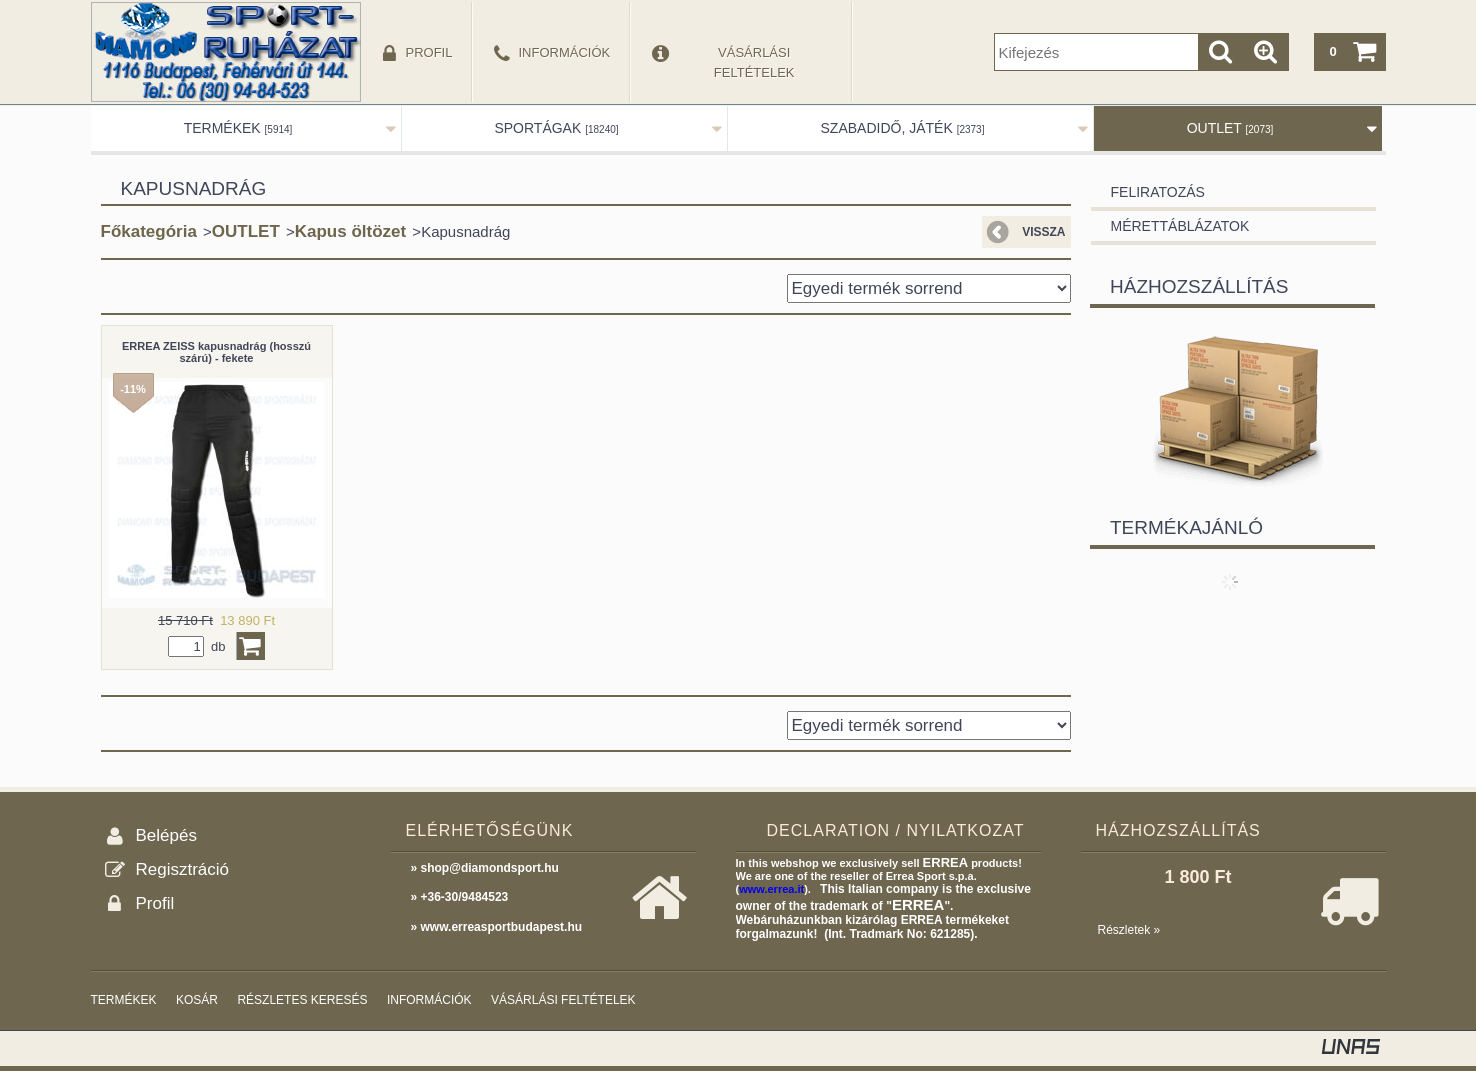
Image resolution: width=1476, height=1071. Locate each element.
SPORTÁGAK (556, 128)
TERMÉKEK (238, 128)
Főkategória (149, 231)
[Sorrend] (929, 288)
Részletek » (1129, 930)
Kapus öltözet (350, 231)
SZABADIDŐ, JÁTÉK (903, 128)
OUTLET (1230, 128)
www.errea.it (771, 889)
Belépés (166, 835)
